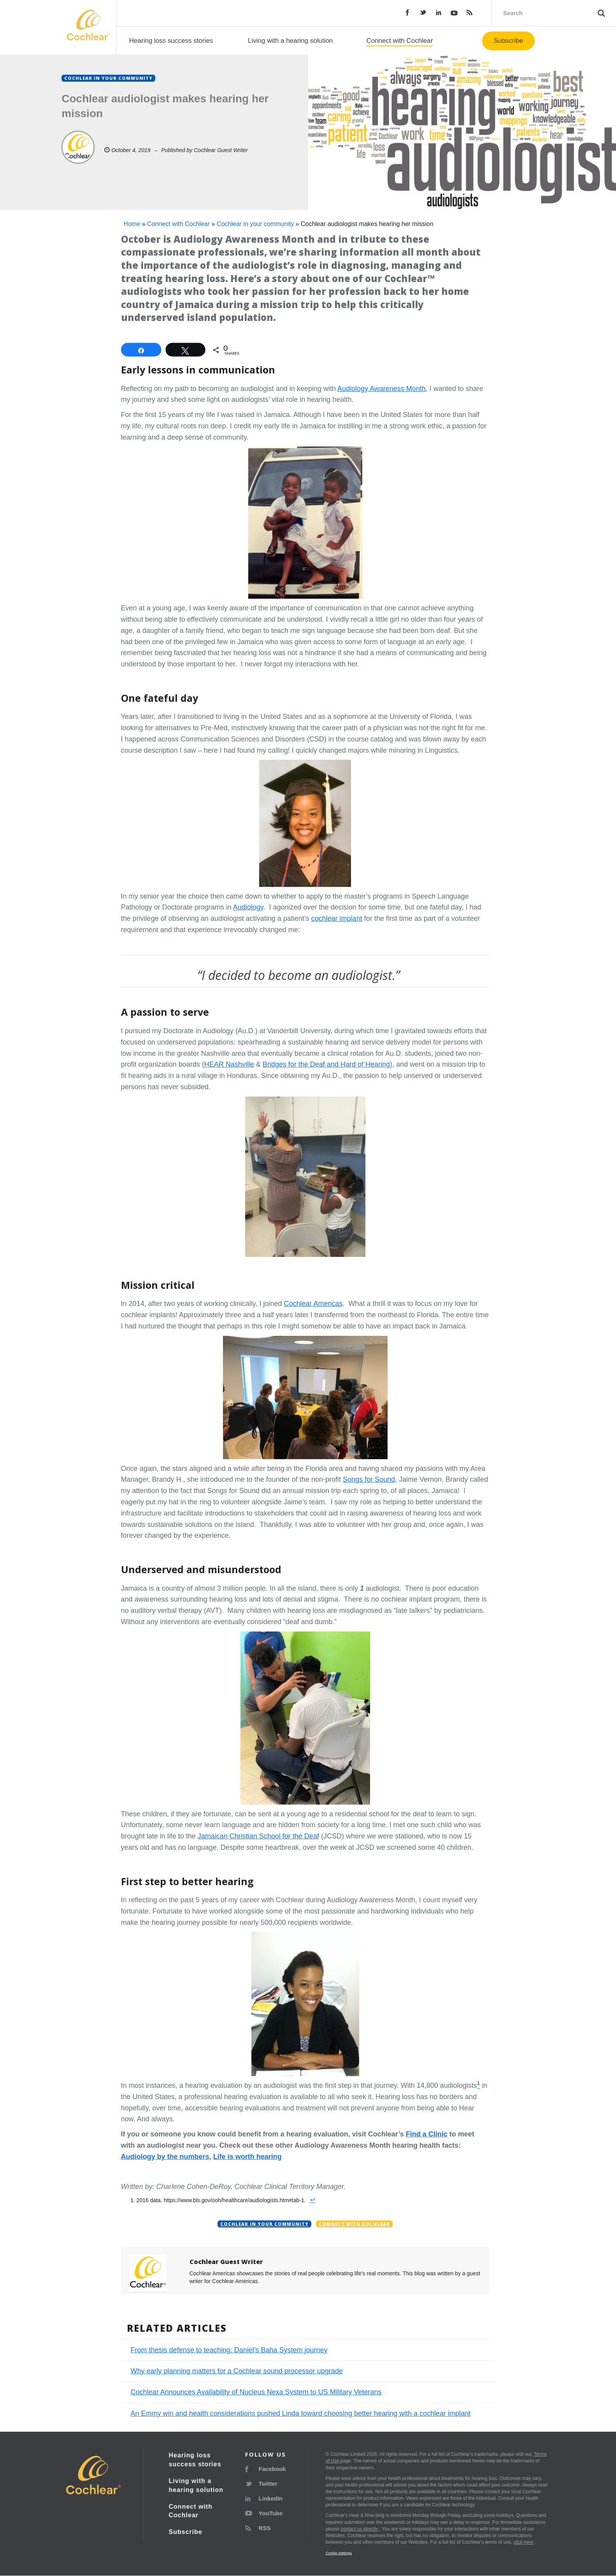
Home (132, 224)
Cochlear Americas (313, 1303)
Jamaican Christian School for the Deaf (258, 1836)
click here (524, 2542)
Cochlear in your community (255, 224)
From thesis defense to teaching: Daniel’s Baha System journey (229, 2350)
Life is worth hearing (247, 2157)
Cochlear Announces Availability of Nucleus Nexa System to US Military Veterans (256, 2392)
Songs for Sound (369, 1479)
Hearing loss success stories (171, 40)
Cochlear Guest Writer (220, 150)
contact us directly (359, 2529)
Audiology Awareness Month (381, 389)
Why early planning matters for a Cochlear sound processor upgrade (237, 2371)
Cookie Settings (339, 2553)
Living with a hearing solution (290, 40)
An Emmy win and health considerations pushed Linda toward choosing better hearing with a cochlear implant (301, 2413)
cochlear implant (336, 918)
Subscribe (508, 40)
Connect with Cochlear (399, 40)
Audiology (248, 907)
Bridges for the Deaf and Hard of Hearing (326, 1064)
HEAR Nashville (229, 1064)
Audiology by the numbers (165, 2157)
